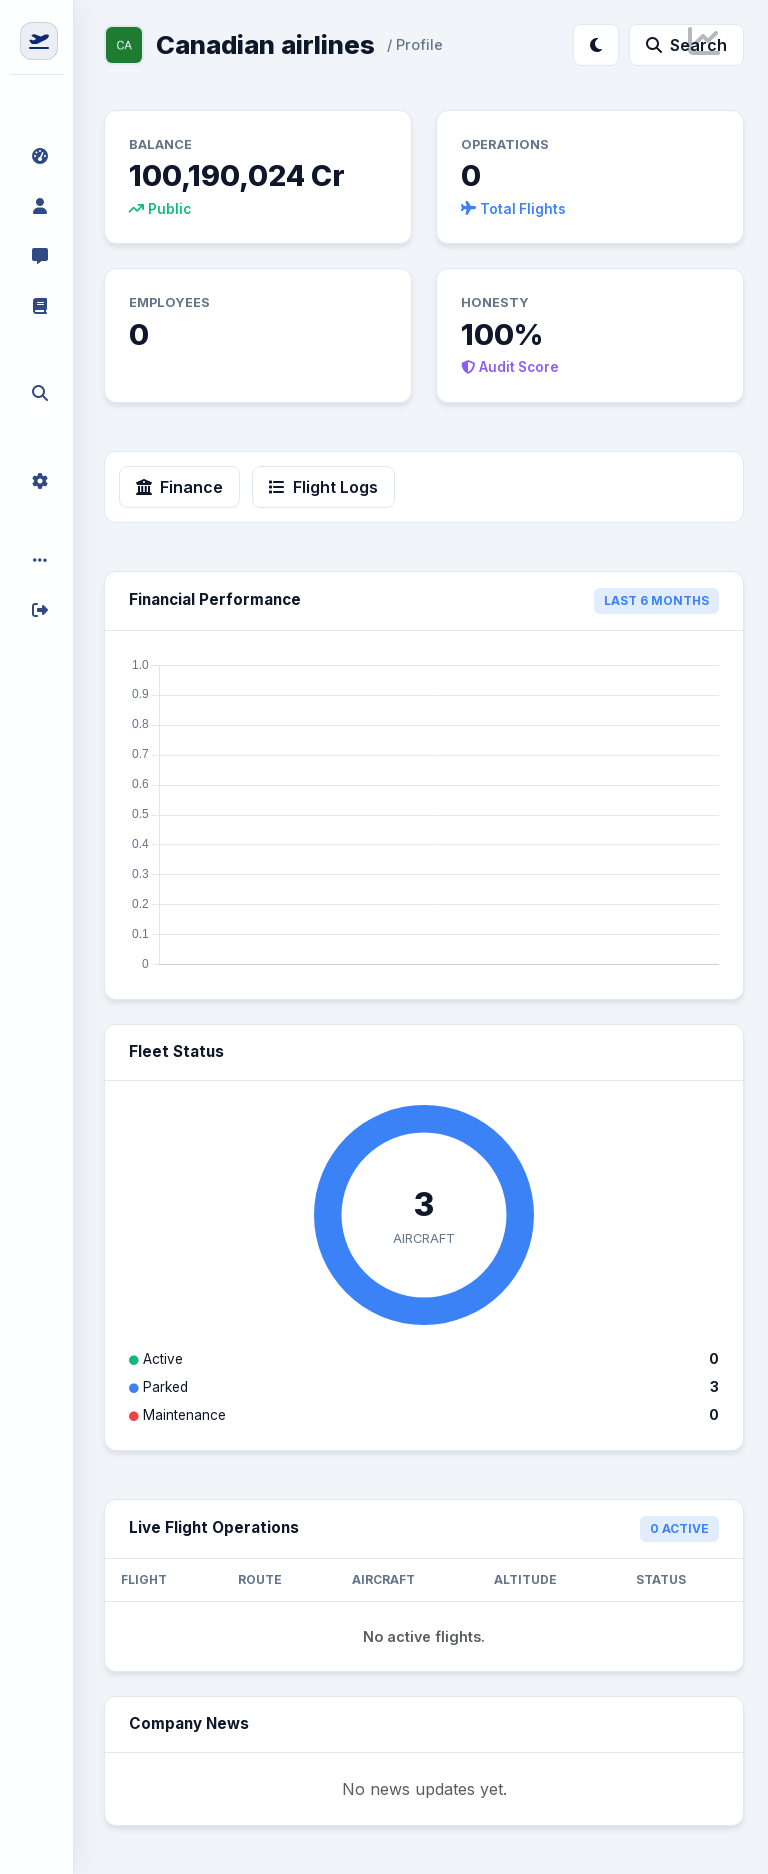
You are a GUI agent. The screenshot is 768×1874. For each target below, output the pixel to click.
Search (686, 45)
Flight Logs (323, 487)
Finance (179, 487)
